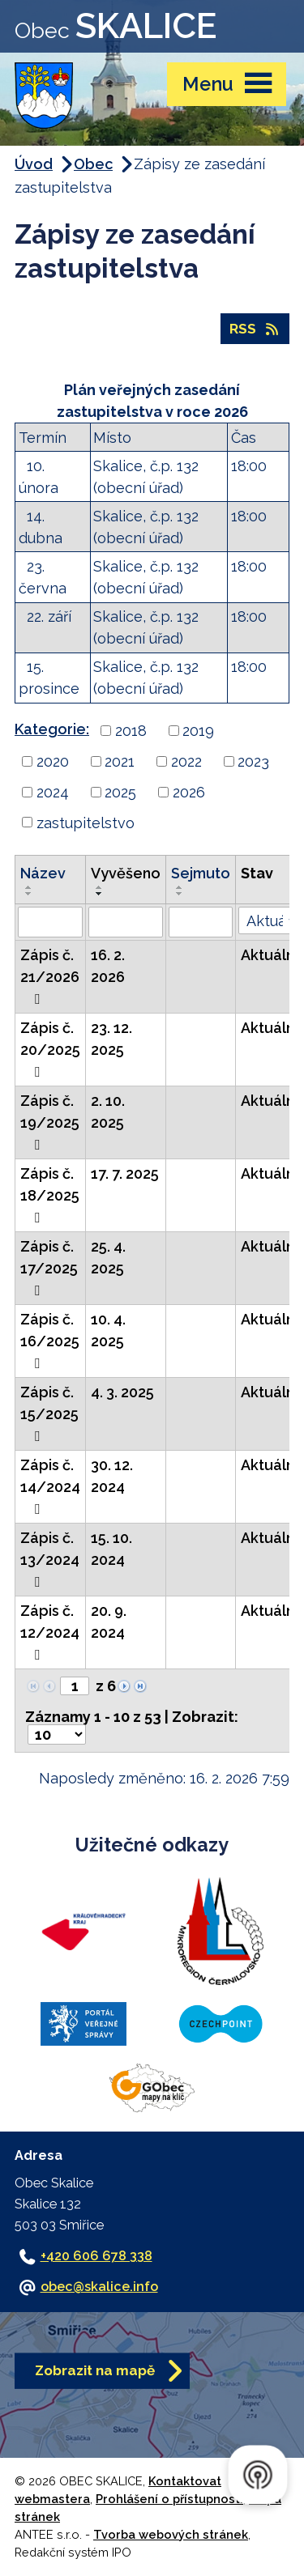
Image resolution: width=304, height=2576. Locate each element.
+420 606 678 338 (96, 2256)
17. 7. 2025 (125, 1173)
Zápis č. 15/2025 (49, 1413)
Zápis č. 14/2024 (50, 1486)
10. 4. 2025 (108, 1330)
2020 (52, 761)
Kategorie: (52, 729)
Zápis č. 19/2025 (49, 1122)
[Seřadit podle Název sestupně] (29, 894)
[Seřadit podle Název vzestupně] (29, 887)
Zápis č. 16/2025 (49, 1341)
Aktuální (269, 954)
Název (43, 873)
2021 (120, 761)
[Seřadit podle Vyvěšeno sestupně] (100, 894)
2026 (189, 792)
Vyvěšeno (126, 873)
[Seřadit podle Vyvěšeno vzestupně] (100, 887)
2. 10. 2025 (108, 1111)
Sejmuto (200, 873)
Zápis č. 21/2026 (49, 976)
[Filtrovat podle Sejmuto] (201, 922)
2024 (52, 792)
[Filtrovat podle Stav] (269, 920)
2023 (253, 761)
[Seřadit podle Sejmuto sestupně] (180, 894)
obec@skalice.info (99, 2286)
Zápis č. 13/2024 (49, 1559)
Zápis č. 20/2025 (50, 1049)
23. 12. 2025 (111, 1038)
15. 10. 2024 (111, 1548)
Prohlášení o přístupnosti (169, 2499)
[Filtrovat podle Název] (50, 922)
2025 (120, 792)
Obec (93, 163)
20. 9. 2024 (108, 1621)
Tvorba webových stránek (170, 2534)
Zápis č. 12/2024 (49, 1632)
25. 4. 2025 (108, 1257)
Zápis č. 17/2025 (49, 1268)
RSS (254, 329)
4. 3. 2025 (122, 1392)
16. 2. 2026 (108, 965)
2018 (131, 730)
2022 (186, 761)
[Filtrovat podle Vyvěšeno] (125, 922)
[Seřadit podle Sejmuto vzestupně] (180, 887)
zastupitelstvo (85, 822)
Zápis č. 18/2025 (49, 1195)
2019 (198, 730)
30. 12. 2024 (112, 1475)
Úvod (34, 163)
